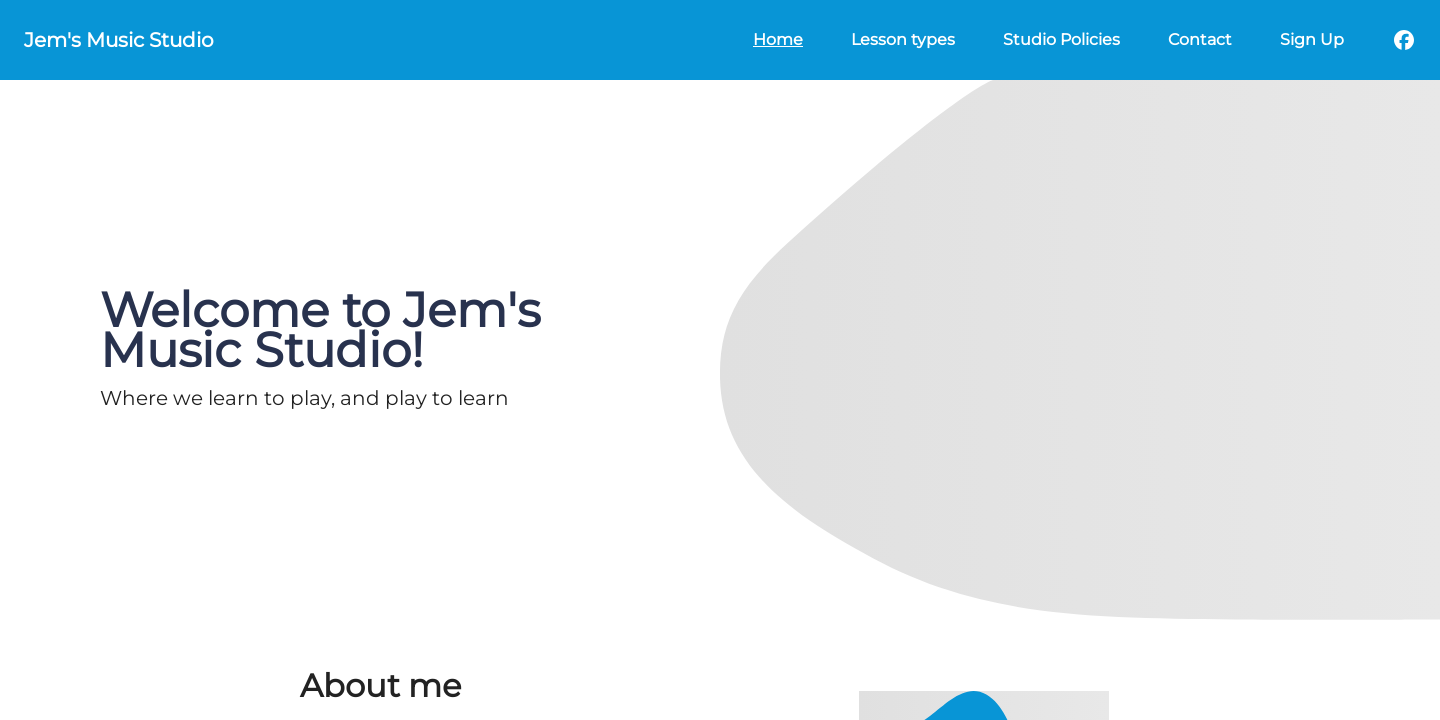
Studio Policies (1061, 39)
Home (778, 39)
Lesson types (903, 39)
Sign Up (1312, 39)
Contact (1200, 39)
